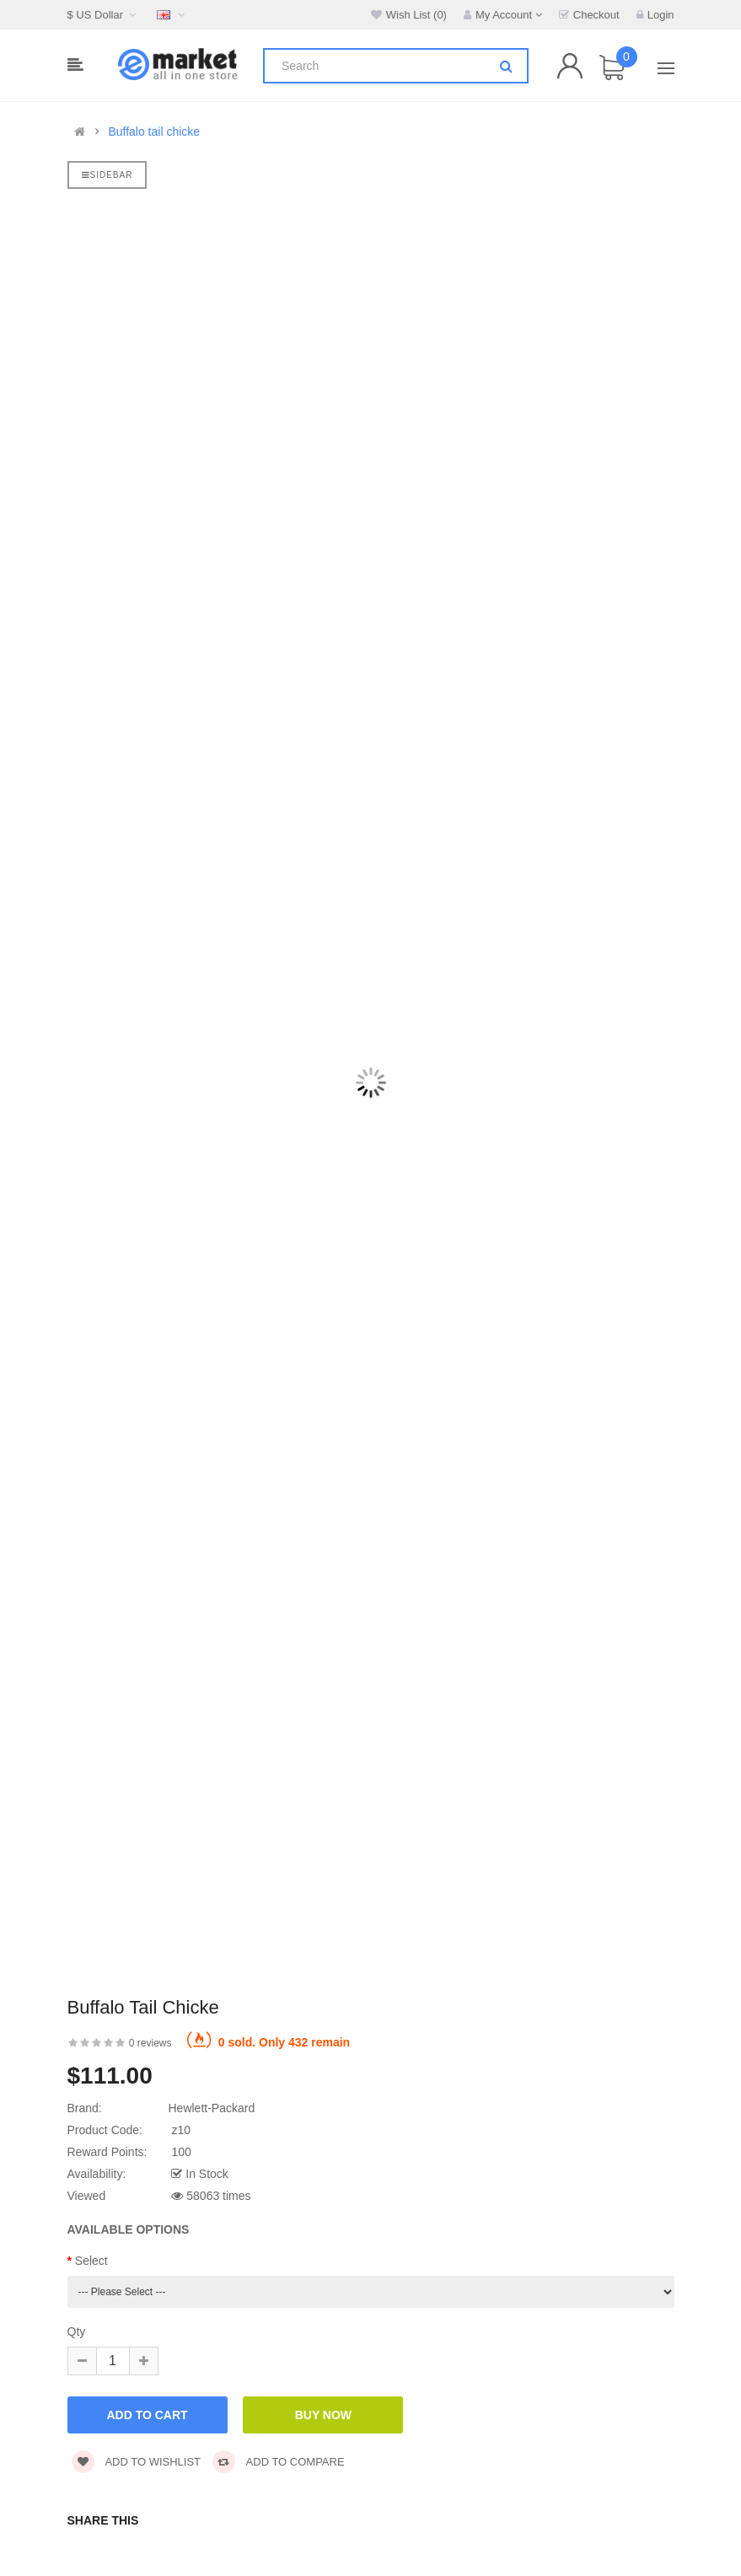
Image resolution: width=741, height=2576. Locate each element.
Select (91, 2260)
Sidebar (107, 175)
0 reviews (150, 2043)
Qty (76, 2331)
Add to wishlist (136, 2461)
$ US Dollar (104, 14)
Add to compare (278, 2461)
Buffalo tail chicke (154, 131)
